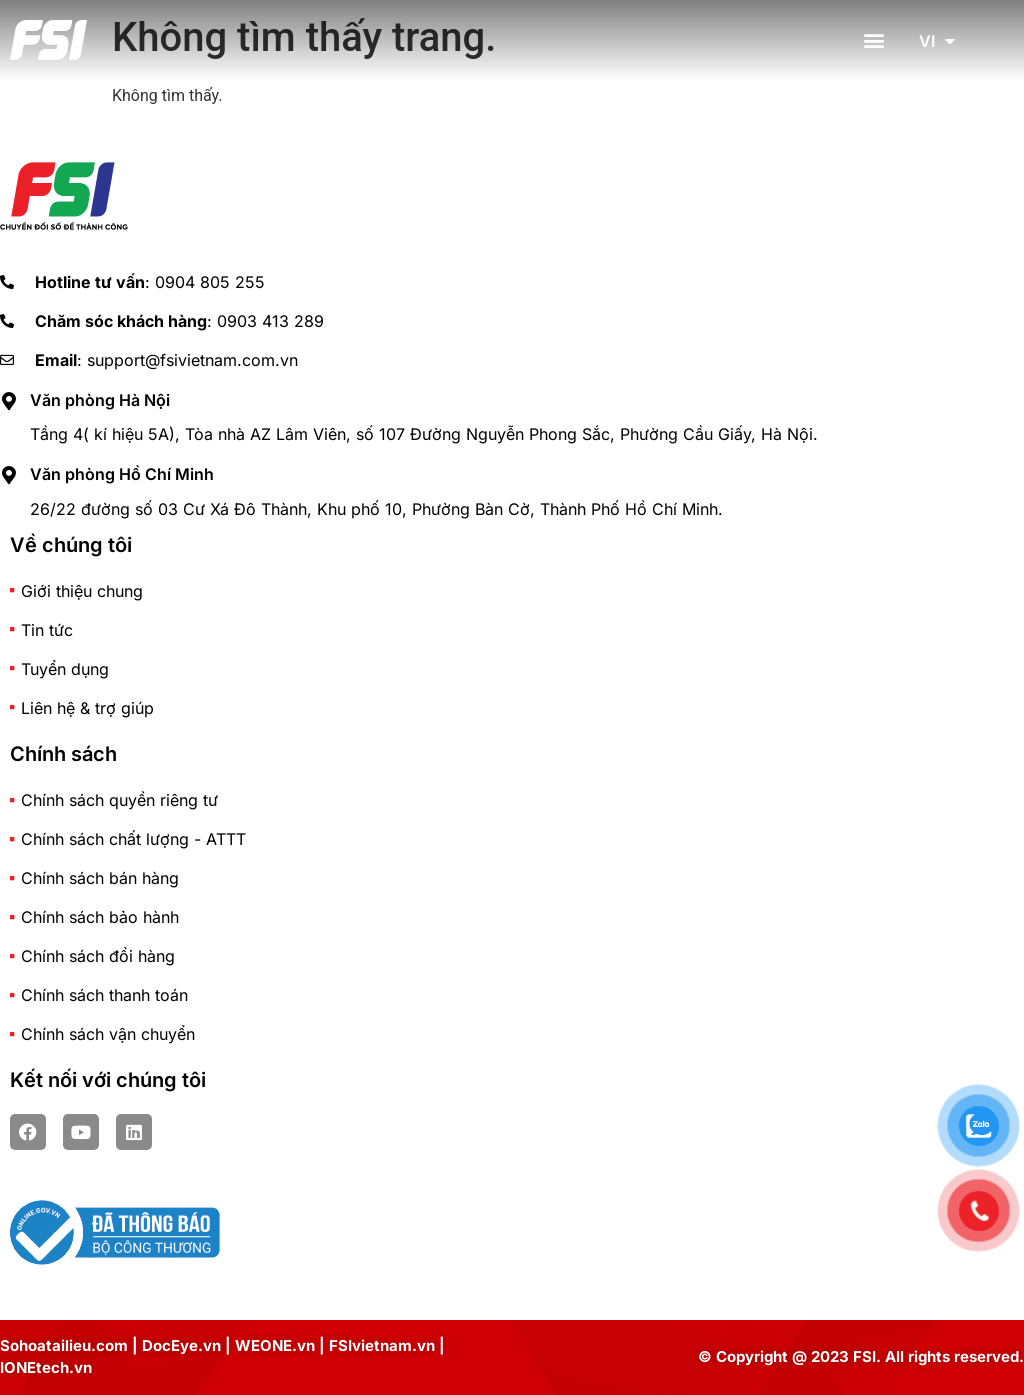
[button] (874, 40)
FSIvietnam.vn (382, 1345)
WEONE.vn (275, 1345)
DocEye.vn (181, 1345)
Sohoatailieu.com (64, 1345)
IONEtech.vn (46, 1367)
